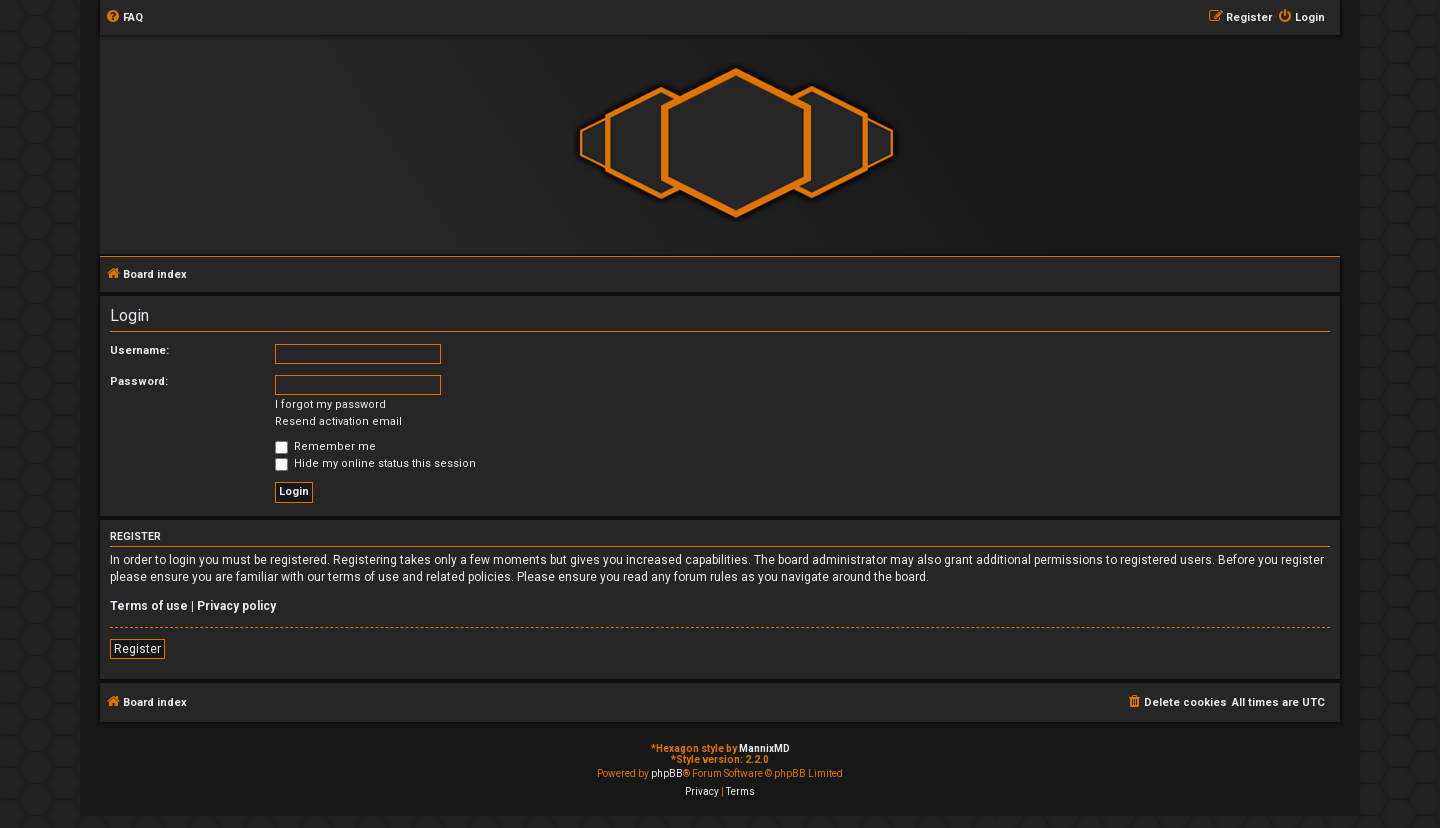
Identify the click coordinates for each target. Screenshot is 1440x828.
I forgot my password (330, 404)
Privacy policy (236, 606)
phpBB (667, 773)
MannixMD (764, 748)
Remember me (325, 446)
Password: (139, 381)
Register (137, 649)
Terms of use (149, 606)
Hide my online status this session (375, 463)
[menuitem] (124, 18)
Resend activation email (338, 421)
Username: (139, 350)
